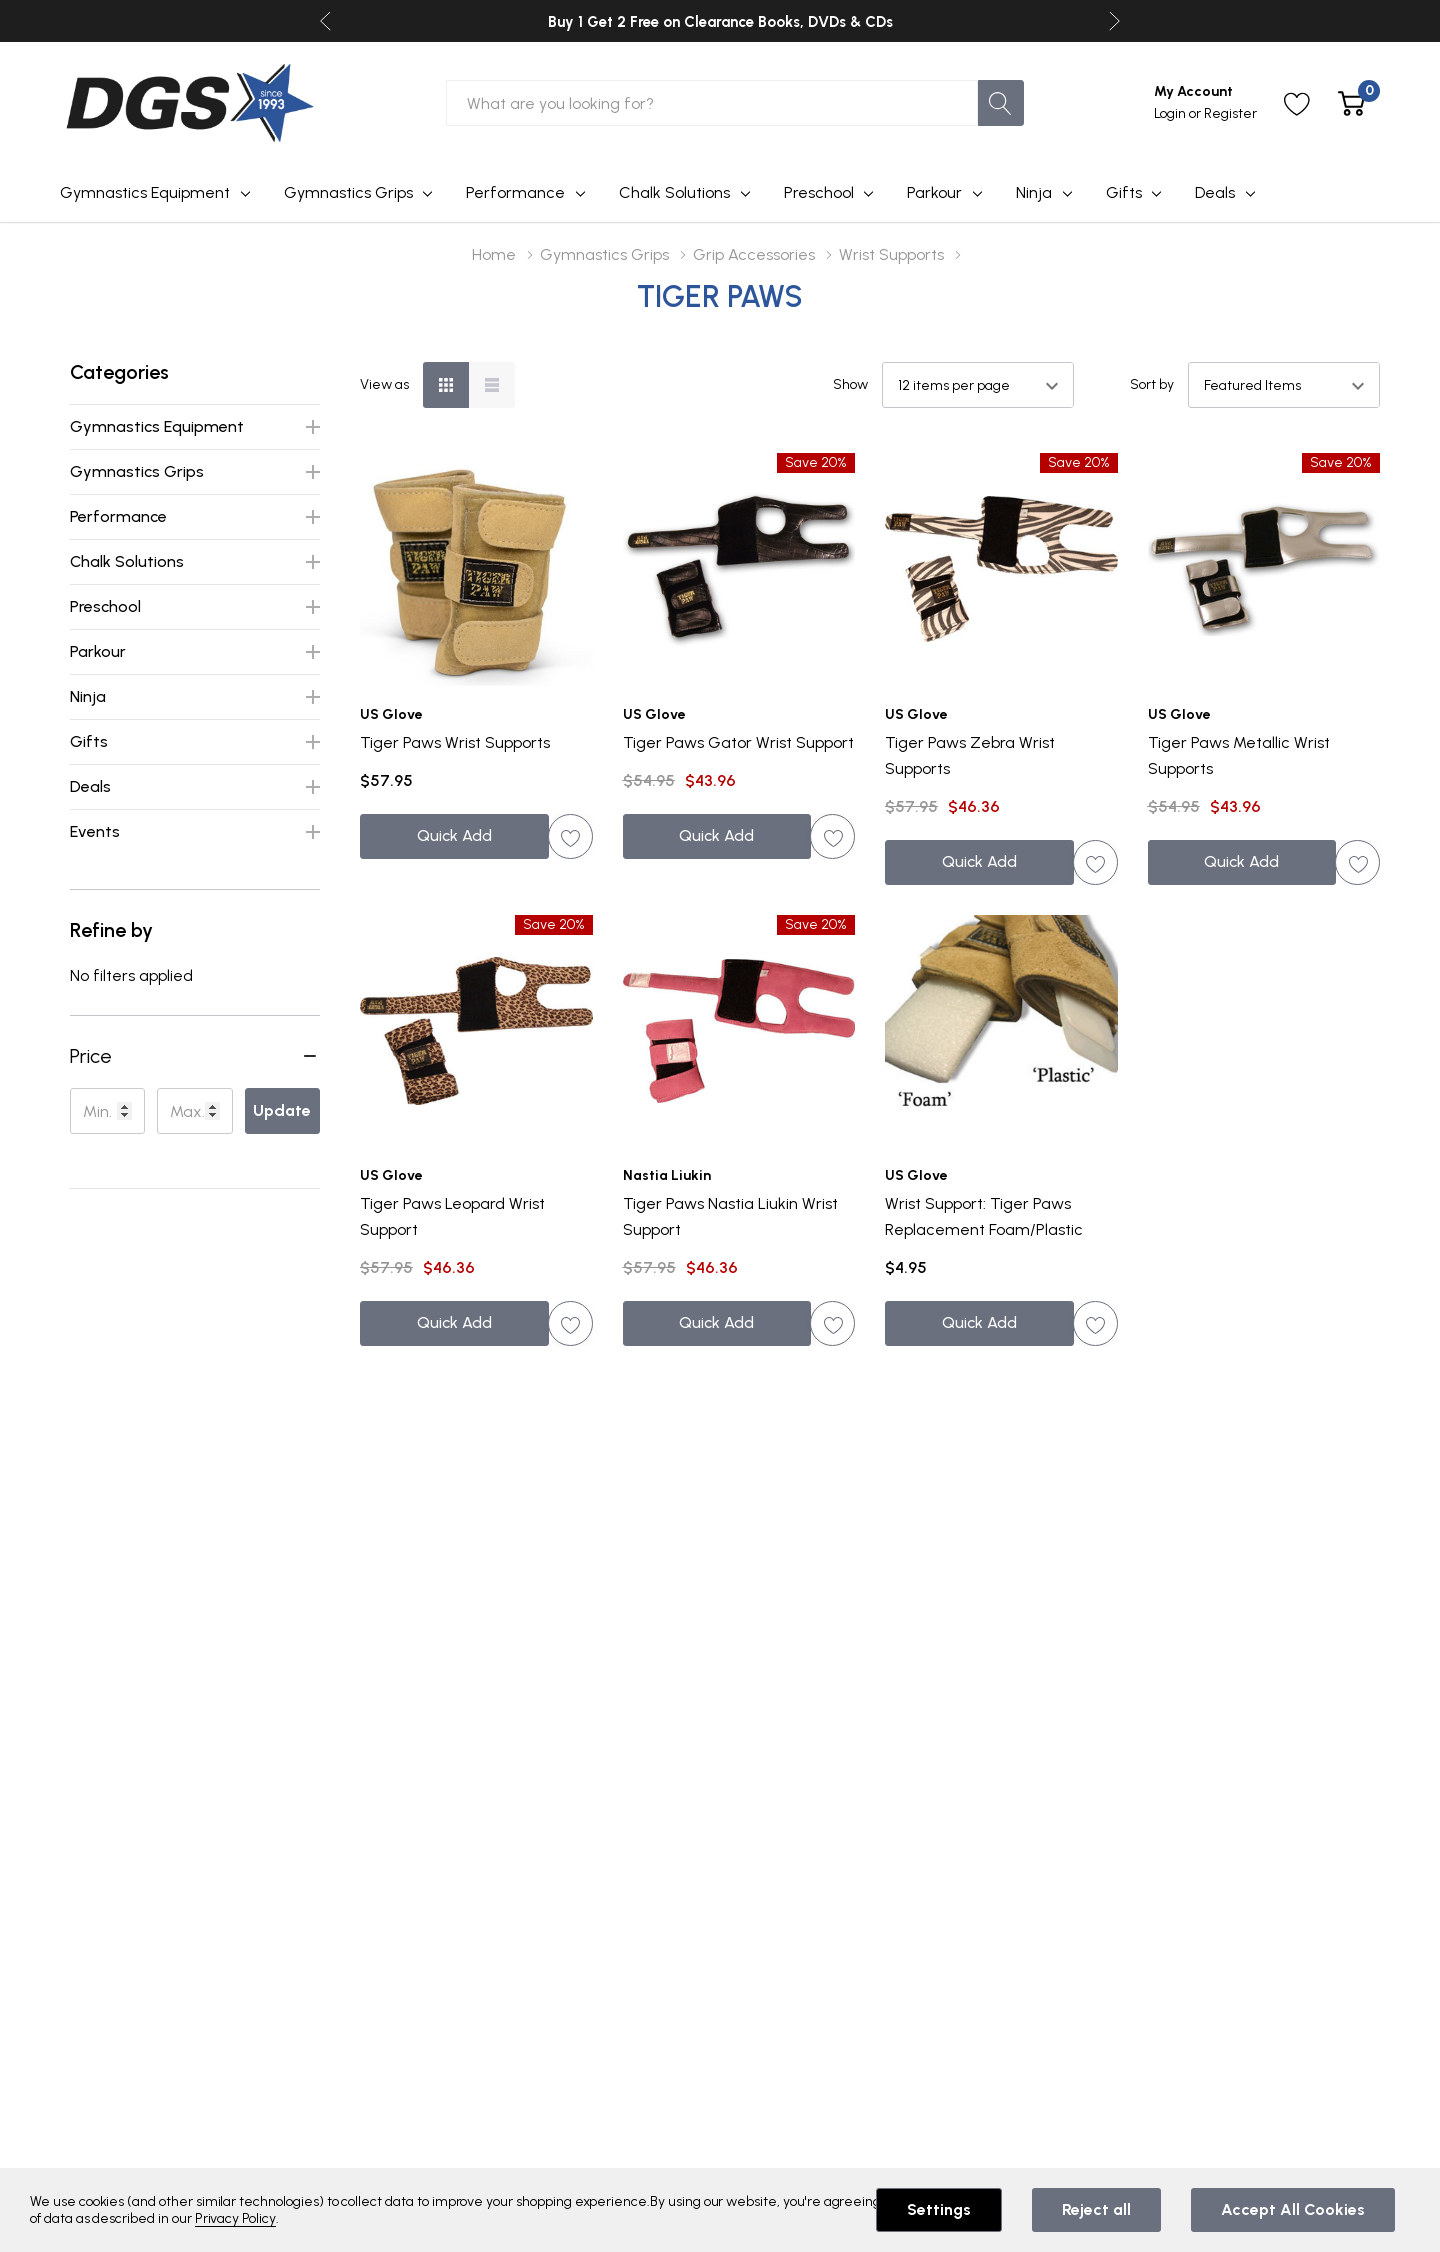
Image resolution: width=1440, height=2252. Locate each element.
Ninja (1034, 192)
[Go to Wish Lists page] (1297, 103)
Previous (325, 21)
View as (384, 385)
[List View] (492, 385)
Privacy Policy (235, 2218)
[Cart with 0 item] (1351, 103)
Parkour (934, 192)
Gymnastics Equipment (145, 192)
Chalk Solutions (674, 192)
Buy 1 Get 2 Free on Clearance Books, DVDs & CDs (720, 22)
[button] (195, 1056)
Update (282, 1110)
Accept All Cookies (1293, 2209)
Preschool (819, 192)
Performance (515, 192)
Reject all (1096, 2209)
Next (1114, 21)
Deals (1215, 192)
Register (1230, 113)
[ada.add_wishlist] (570, 836)
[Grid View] (446, 385)
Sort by (1152, 385)
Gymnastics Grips (348, 192)
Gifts (1124, 192)
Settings (939, 2209)
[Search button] (1001, 103)
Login (1171, 113)
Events (95, 831)
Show (850, 385)
